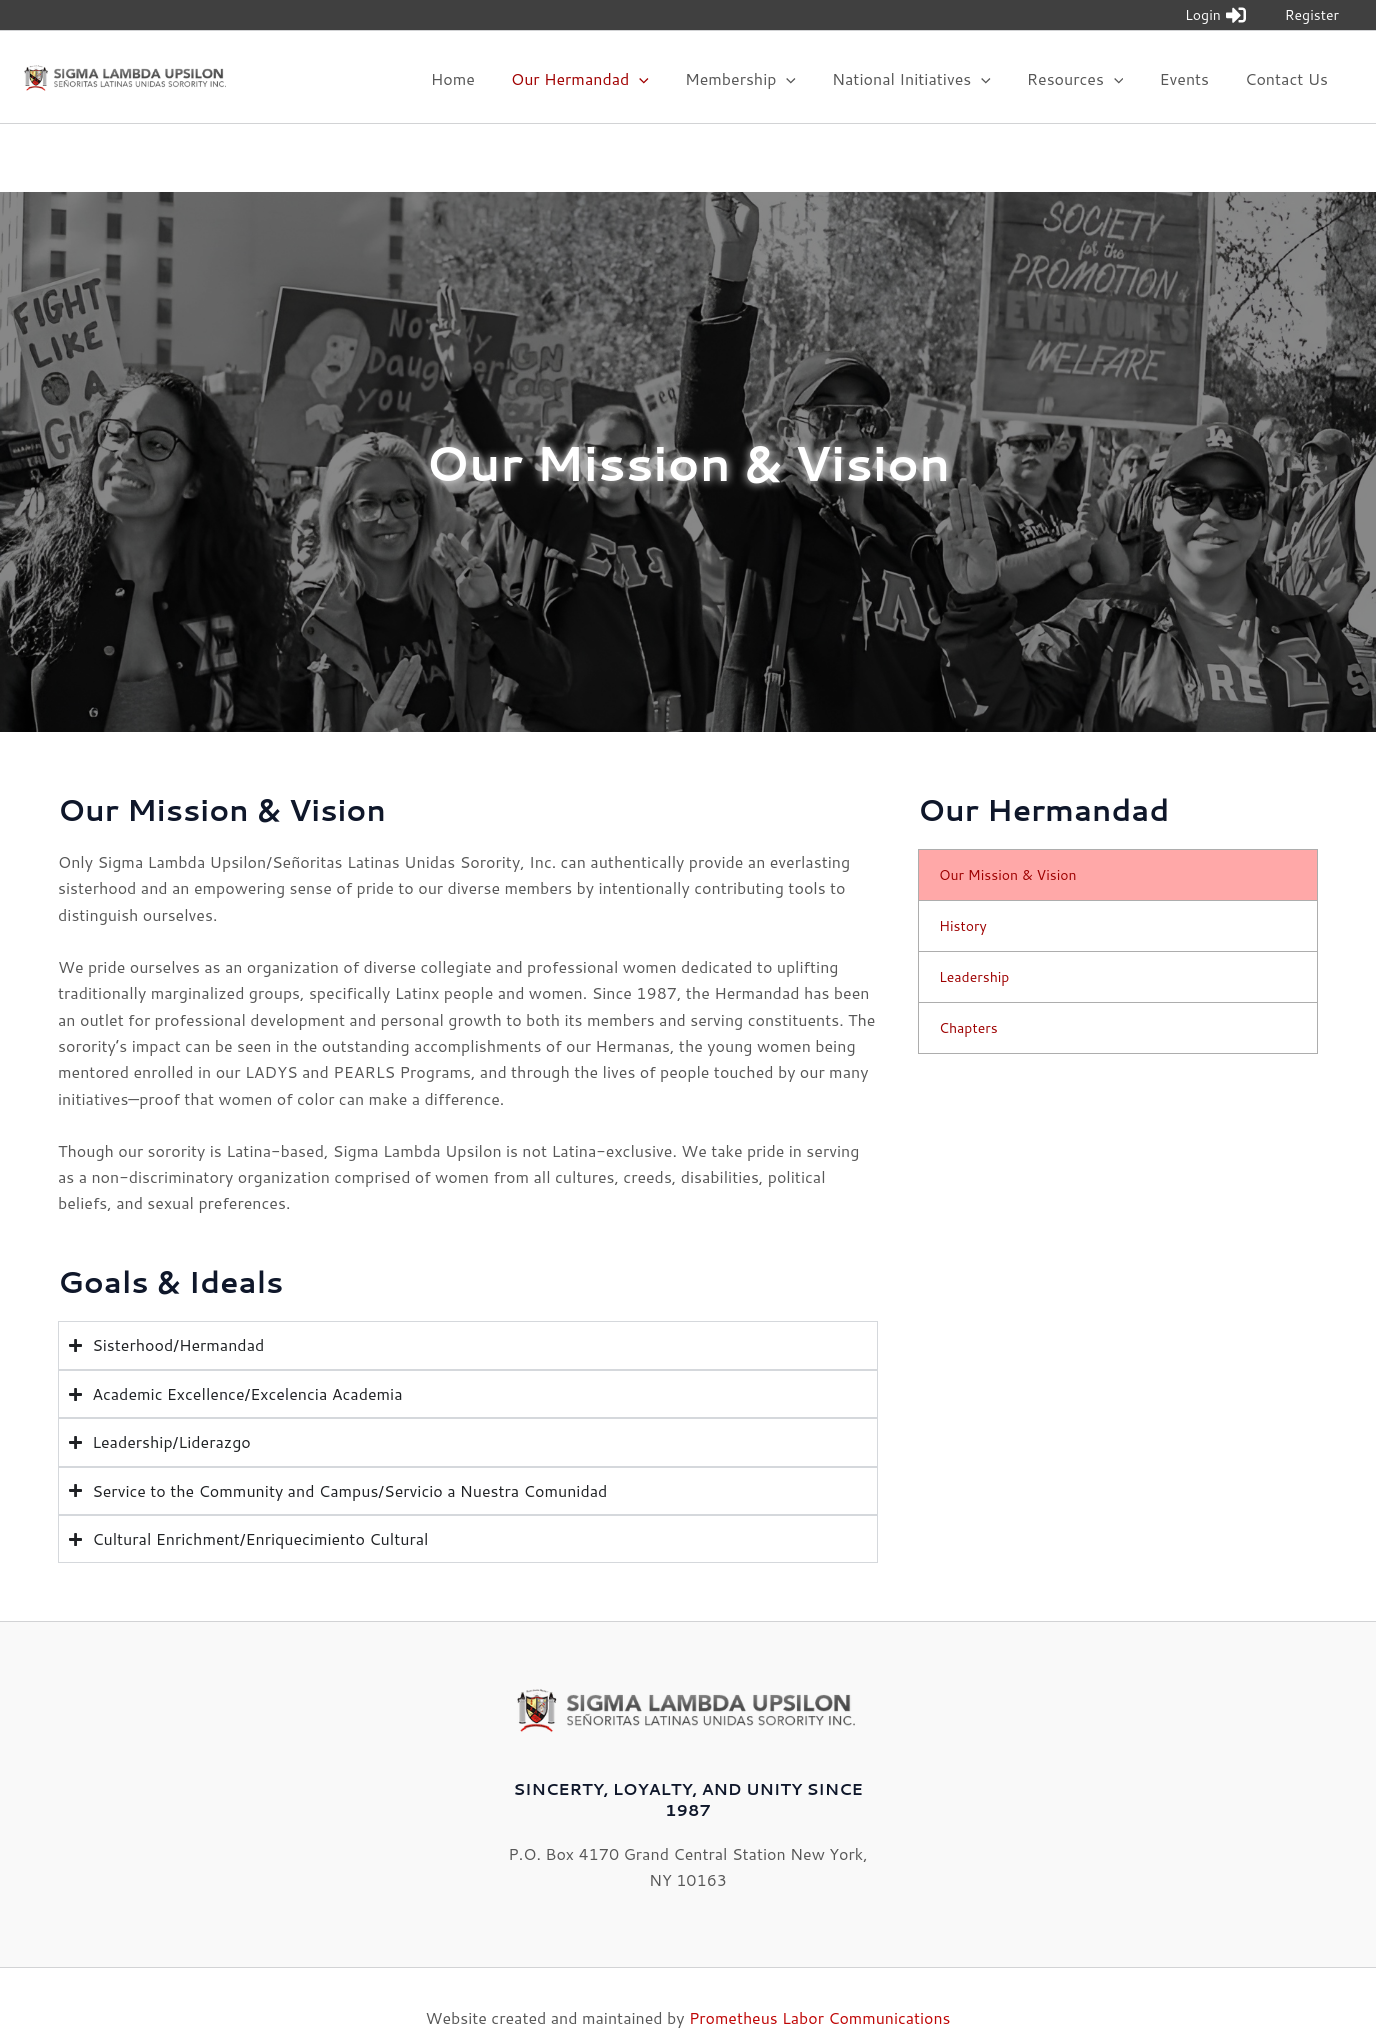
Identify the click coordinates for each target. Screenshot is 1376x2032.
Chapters (968, 993)
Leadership (974, 942)
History (963, 891)
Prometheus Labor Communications (820, 1981)
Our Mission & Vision (1008, 840)
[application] (661, 93)
